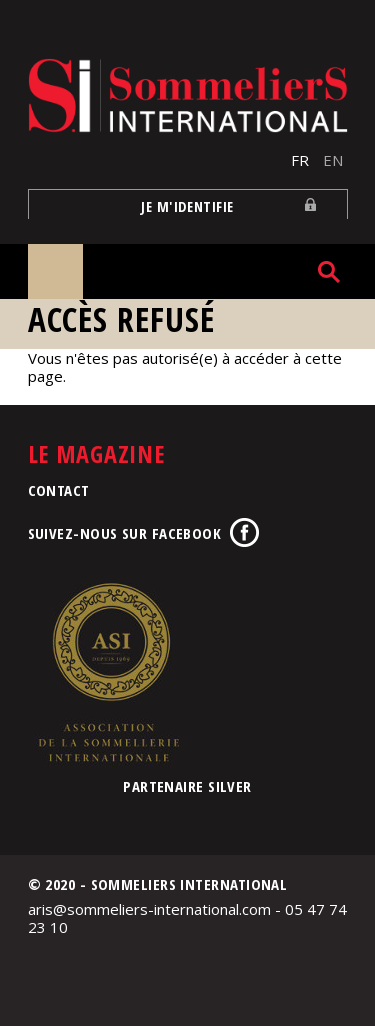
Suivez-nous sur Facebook (125, 533)
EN (333, 160)
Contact (59, 490)
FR (300, 160)
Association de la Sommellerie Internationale (108, 672)
